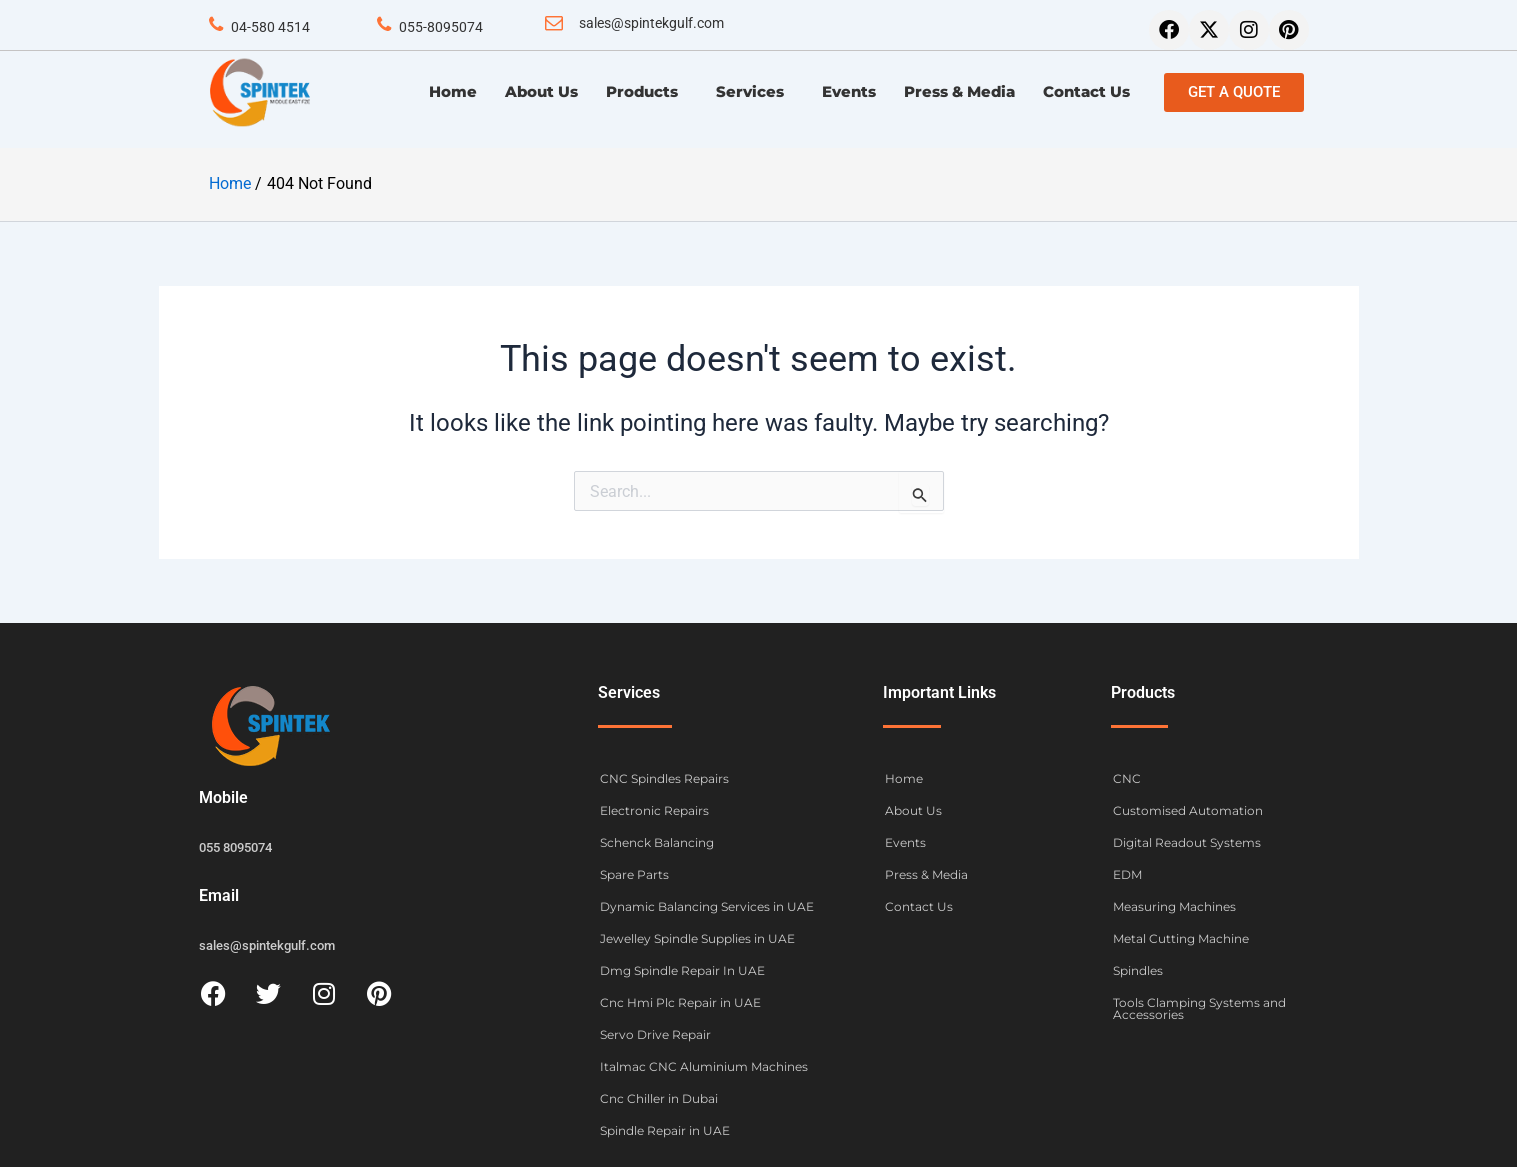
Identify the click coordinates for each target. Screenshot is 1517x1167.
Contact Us (1086, 91)
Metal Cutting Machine (1181, 938)
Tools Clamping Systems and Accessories (1199, 1008)
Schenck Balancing (657, 842)
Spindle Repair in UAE (665, 1130)
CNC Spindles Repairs (664, 778)
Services (755, 92)
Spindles (1138, 970)
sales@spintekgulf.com (651, 23)
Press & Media (959, 91)
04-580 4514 (270, 27)
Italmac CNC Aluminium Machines (704, 1066)
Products (647, 92)
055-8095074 (441, 27)
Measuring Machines (1174, 906)
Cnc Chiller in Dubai (659, 1098)
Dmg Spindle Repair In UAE (682, 970)
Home (453, 91)
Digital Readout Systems (1187, 842)
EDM (1127, 874)
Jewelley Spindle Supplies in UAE (697, 938)
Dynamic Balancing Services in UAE (707, 906)
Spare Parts (634, 874)
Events (849, 91)
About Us (541, 91)
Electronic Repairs (654, 810)
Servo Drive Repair (655, 1034)
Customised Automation (1188, 810)
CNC (1127, 778)
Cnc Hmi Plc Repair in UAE (680, 1002)
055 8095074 (235, 847)
